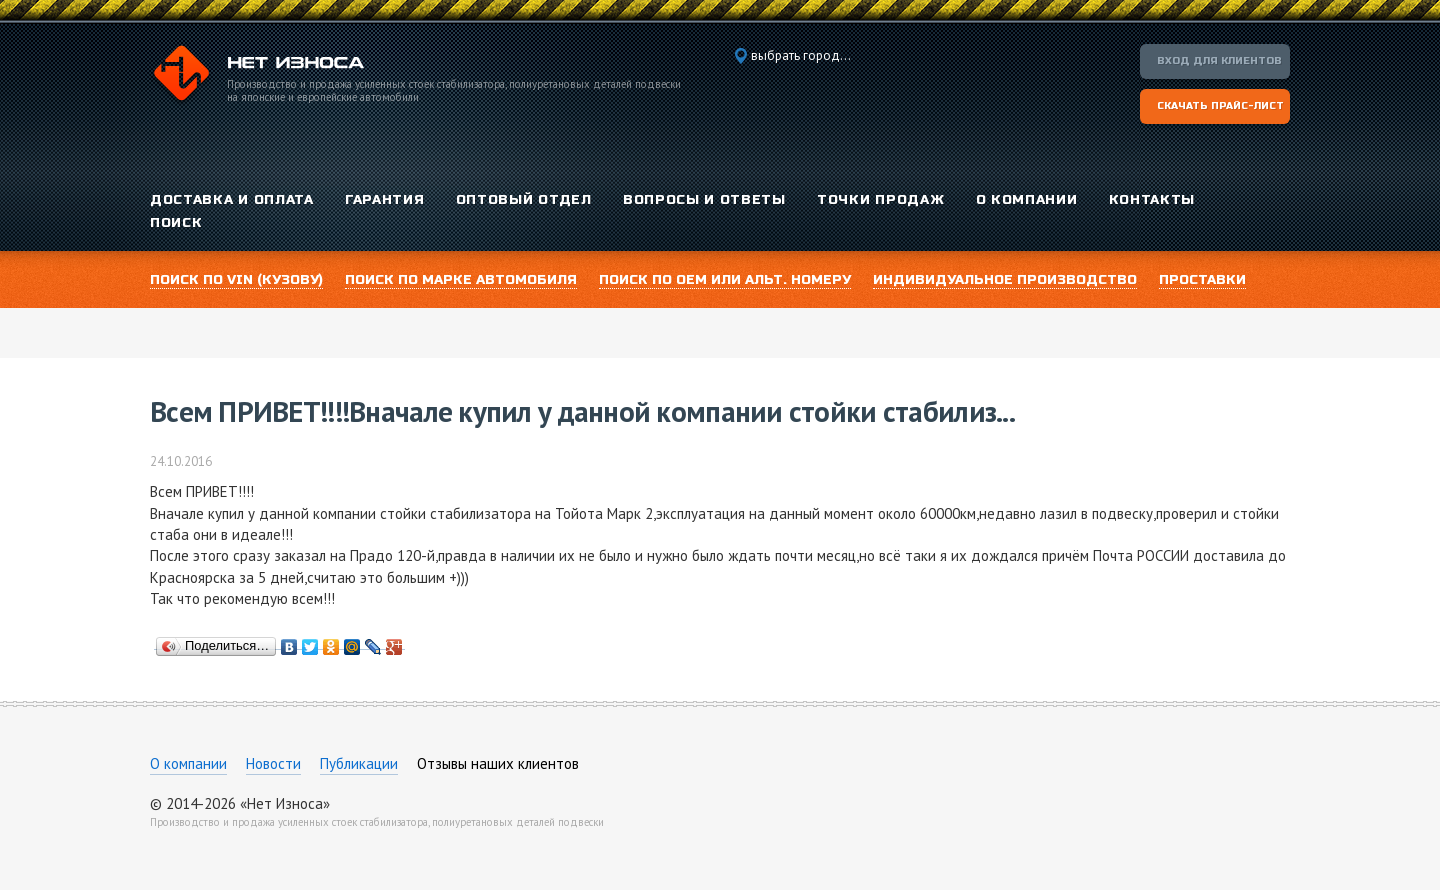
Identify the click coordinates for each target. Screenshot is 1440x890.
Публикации (359, 763)
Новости (273, 763)
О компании (188, 763)
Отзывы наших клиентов (498, 763)
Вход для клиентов (1219, 61)
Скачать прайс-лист (1220, 106)
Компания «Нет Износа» (257, 76)
